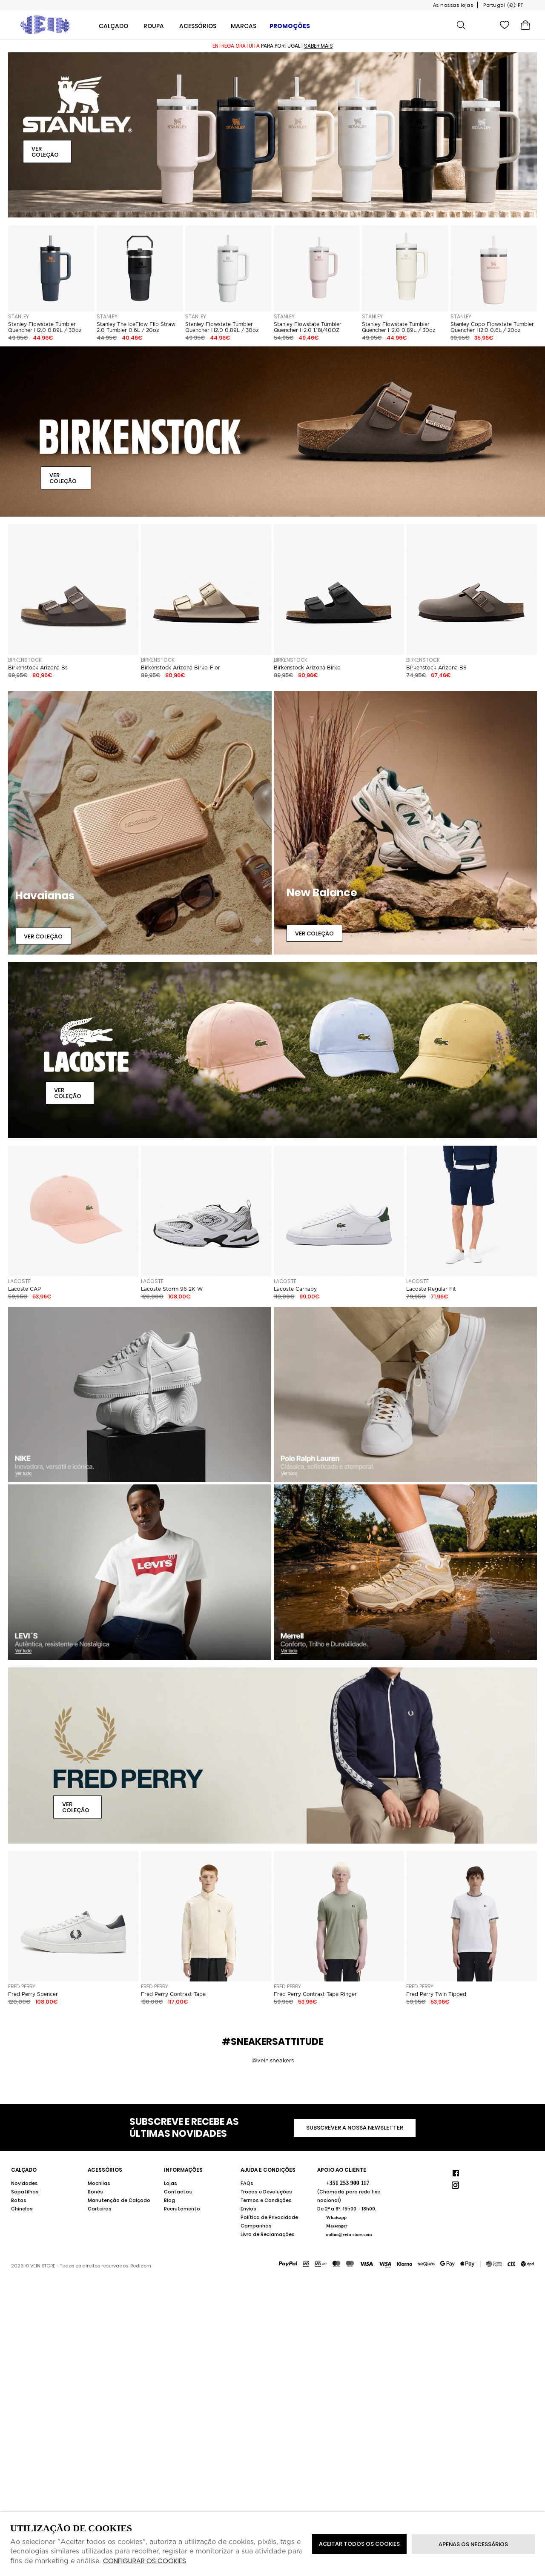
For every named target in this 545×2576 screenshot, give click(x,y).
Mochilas (99, 2183)
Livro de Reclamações (268, 2234)
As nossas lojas (453, 5)
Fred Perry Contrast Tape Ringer (315, 1994)
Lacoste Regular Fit (431, 1289)
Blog (169, 2200)
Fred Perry (21, 1986)
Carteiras (100, 2208)
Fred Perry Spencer (33, 1994)
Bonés (95, 2191)
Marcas (243, 26)
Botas (18, 2200)
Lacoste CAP (24, 1289)
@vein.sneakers (273, 2060)
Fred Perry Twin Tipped (436, 1994)
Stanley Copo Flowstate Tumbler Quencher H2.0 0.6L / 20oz (492, 327)
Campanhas (256, 2225)
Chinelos (22, 2208)
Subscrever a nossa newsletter (354, 2128)
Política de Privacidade (269, 2217)
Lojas (170, 2183)
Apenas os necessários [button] (473, 2544)
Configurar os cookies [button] (144, 2561)
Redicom (140, 2265)
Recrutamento (182, 2208)
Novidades (24, 2183)
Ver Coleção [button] (45, 152)
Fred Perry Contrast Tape (173, 1994)
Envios (248, 2208)
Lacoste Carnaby (295, 1289)
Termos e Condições (266, 2200)
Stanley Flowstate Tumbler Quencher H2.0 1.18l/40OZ (307, 327)
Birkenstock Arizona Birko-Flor (180, 668)
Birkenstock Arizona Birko (307, 668)
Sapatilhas (25, 2191)
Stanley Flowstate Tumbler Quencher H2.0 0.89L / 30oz (45, 327)
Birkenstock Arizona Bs (38, 668)
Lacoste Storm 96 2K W (172, 1289)
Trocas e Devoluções (266, 2191)
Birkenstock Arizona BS (436, 668)
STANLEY (18, 316)
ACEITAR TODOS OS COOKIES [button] (359, 2544)
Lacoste (19, 1281)
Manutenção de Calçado (119, 2200)
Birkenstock (25, 659)
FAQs (247, 2183)
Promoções (290, 26)
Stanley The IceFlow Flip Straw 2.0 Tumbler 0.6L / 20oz (136, 327)
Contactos (178, 2191)
